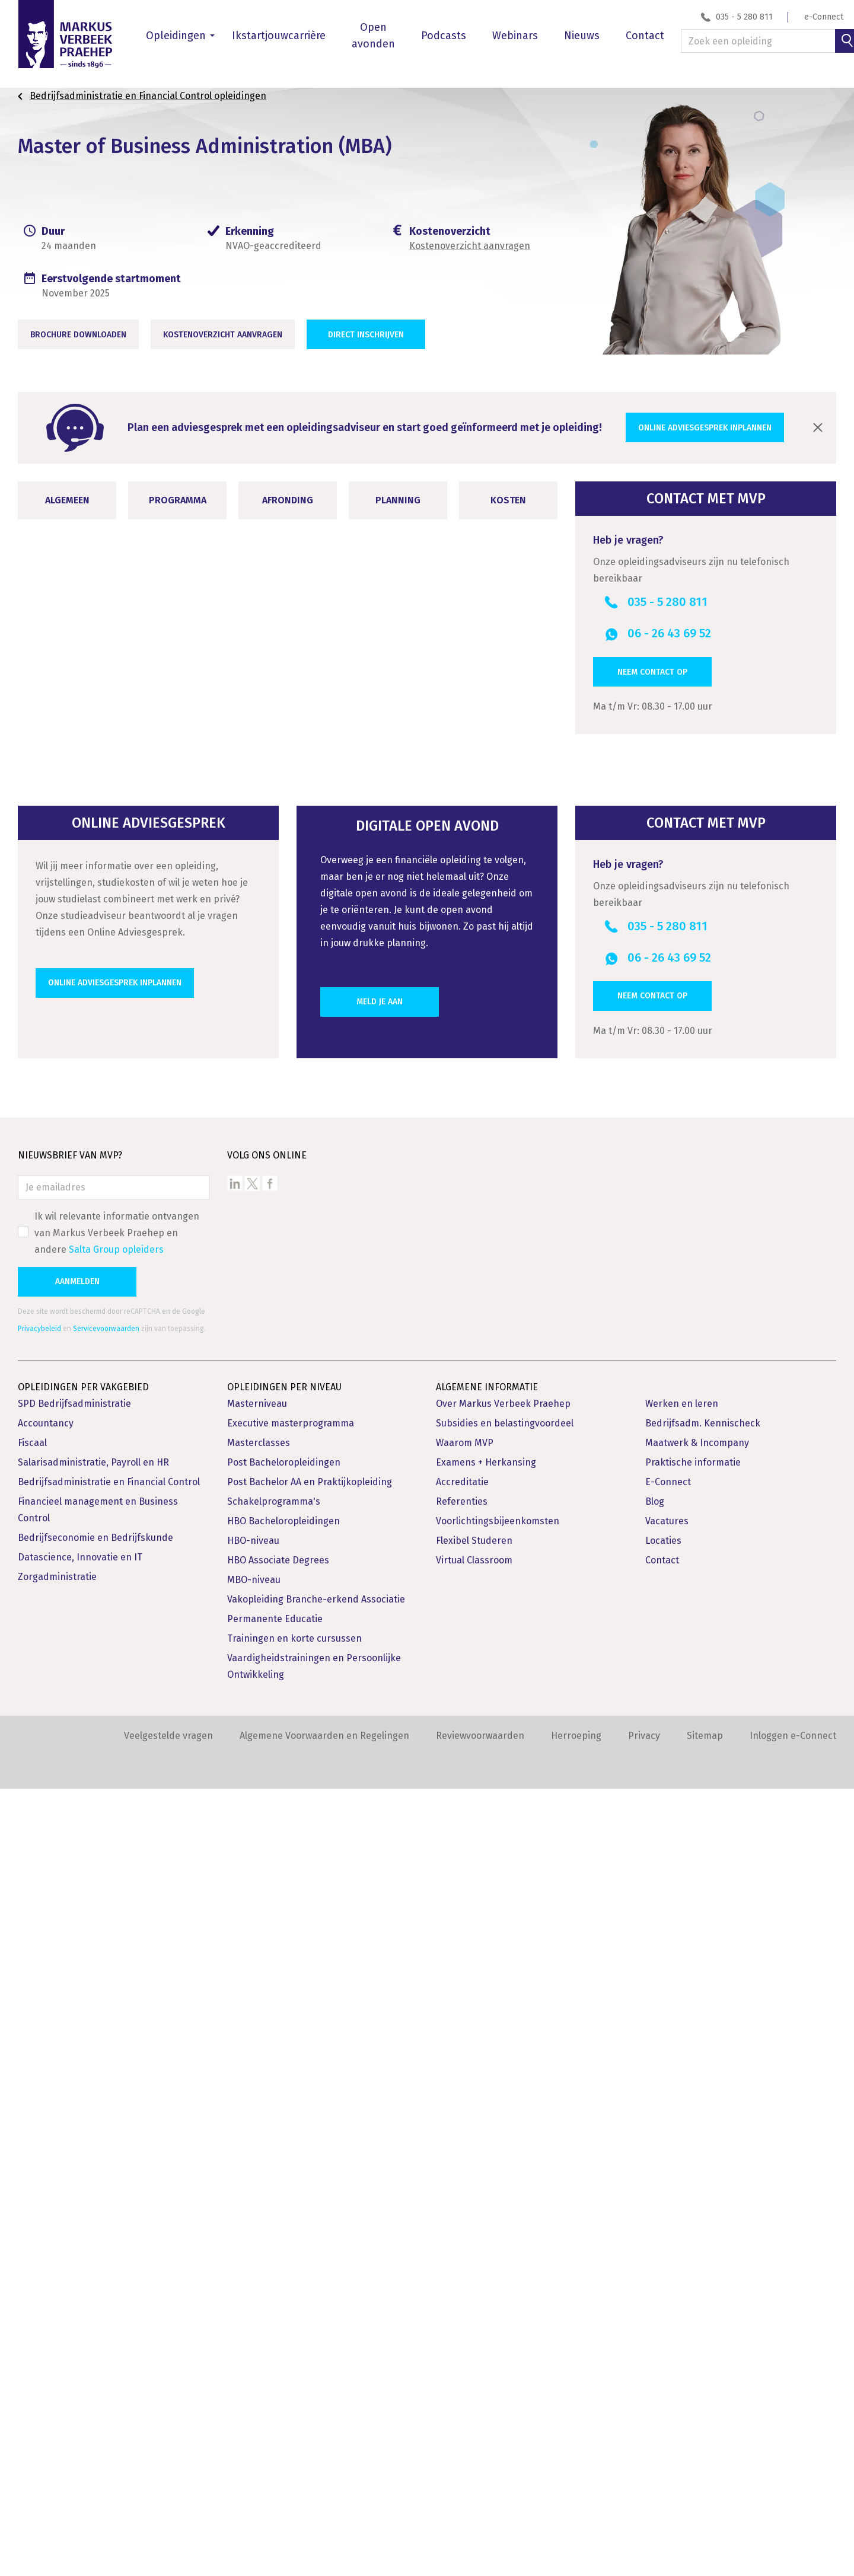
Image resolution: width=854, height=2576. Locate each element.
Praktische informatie (693, 2249)
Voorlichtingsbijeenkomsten (497, 2308)
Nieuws (582, 35)
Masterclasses (258, 2230)
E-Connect (668, 2269)
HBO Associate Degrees (278, 2347)
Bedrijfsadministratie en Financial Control (109, 2269)
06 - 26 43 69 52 (669, 632)
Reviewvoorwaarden (480, 2523)
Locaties (663, 2328)
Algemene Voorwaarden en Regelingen (324, 2523)
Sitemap (705, 2523)
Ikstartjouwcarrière (279, 35)
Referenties (461, 2288)
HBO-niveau (253, 2328)
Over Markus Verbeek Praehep (503, 2191)
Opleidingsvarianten (123, 1433)
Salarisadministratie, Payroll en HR (93, 2249)
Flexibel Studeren (474, 2328)
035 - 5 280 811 (744, 17)
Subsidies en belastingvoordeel (504, 2210)
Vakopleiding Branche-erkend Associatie (316, 2386)
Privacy (644, 2523)
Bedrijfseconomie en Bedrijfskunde (95, 2325)
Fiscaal (32, 2230)
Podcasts (443, 35)
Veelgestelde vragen (168, 2523)
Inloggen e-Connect (793, 2523)
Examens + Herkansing (486, 2249)
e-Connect (823, 17)
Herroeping (576, 2523)
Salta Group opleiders (116, 2036)
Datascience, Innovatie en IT (80, 2344)
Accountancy (46, 2210)
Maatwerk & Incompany (697, 2230)
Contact (645, 35)
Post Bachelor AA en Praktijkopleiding (309, 2269)
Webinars (515, 35)
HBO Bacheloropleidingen (283, 2308)
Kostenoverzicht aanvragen (469, 245)
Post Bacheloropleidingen (283, 2249)
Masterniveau (257, 2191)
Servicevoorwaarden (106, 2116)
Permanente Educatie (275, 2406)
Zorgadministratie (57, 2364)
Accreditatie (462, 2269)
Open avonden (373, 35)
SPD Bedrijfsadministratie (74, 2191)
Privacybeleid (39, 2116)
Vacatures (667, 2308)
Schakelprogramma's (273, 2288)
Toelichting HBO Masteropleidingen (352, 1139)
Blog (654, 2288)
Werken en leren (681, 2191)
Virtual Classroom (474, 2347)
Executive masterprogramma (290, 2210)
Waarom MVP (464, 2230)
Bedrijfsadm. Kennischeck (702, 2210)
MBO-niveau (254, 2367)
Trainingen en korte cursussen (294, 2425)
